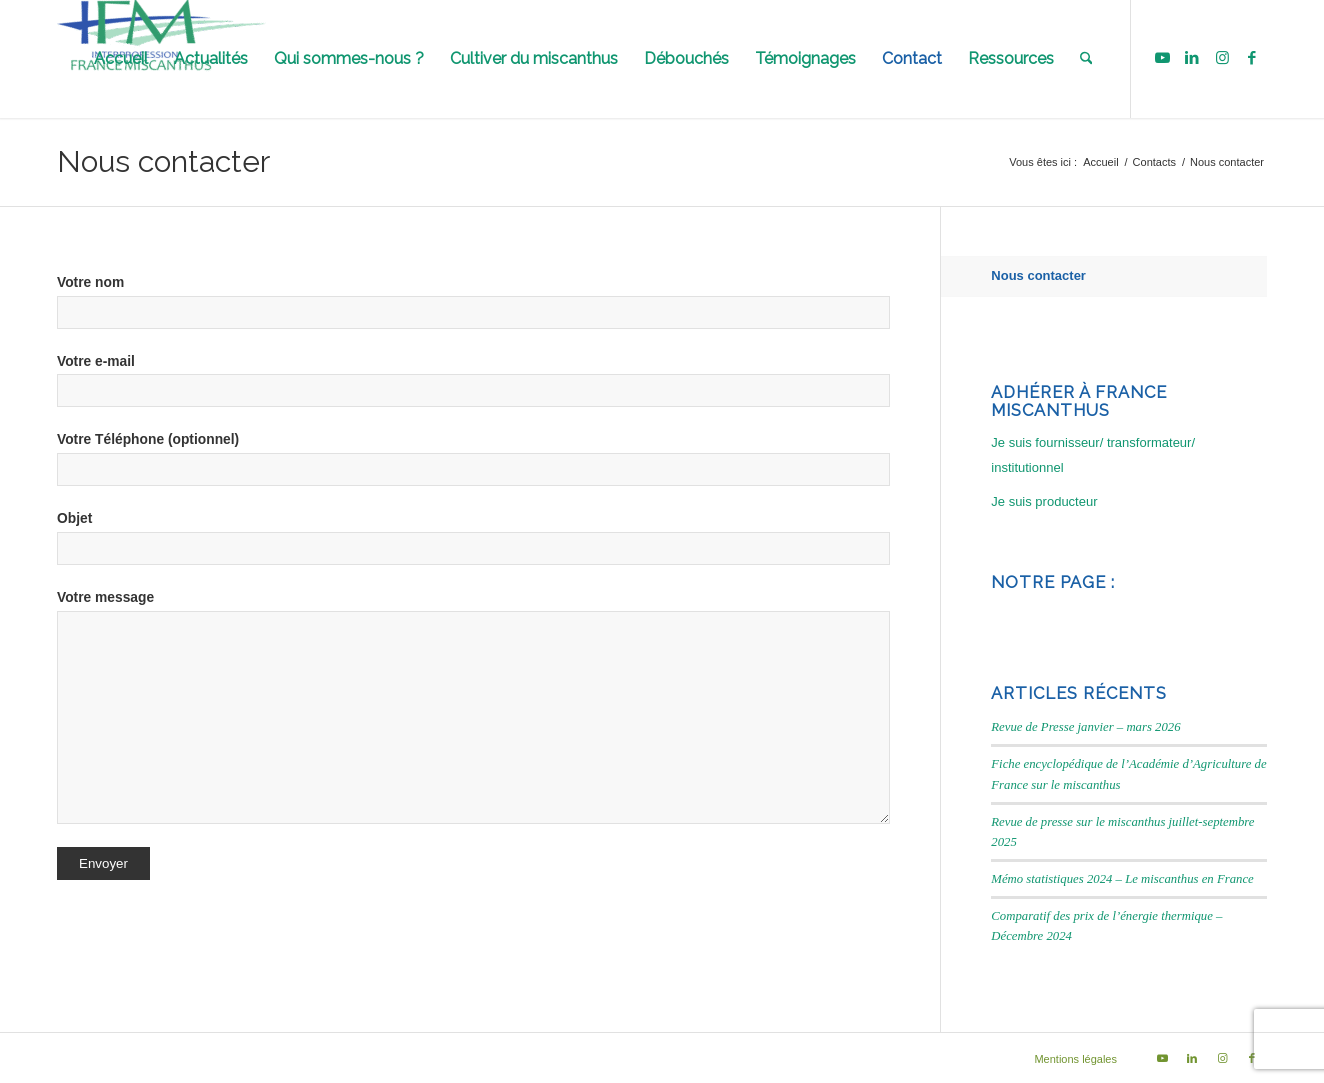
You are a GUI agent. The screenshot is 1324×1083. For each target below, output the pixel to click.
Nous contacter (163, 161)
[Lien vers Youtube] (1162, 58)
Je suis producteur (1044, 501)
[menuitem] (121, 59)
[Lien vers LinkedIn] (1192, 58)
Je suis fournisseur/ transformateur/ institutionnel (1093, 455)
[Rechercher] (1086, 59)
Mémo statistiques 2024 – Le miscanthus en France (1122, 879)
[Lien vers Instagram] (1222, 58)
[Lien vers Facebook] (1252, 58)
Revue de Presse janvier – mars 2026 (1085, 727)
